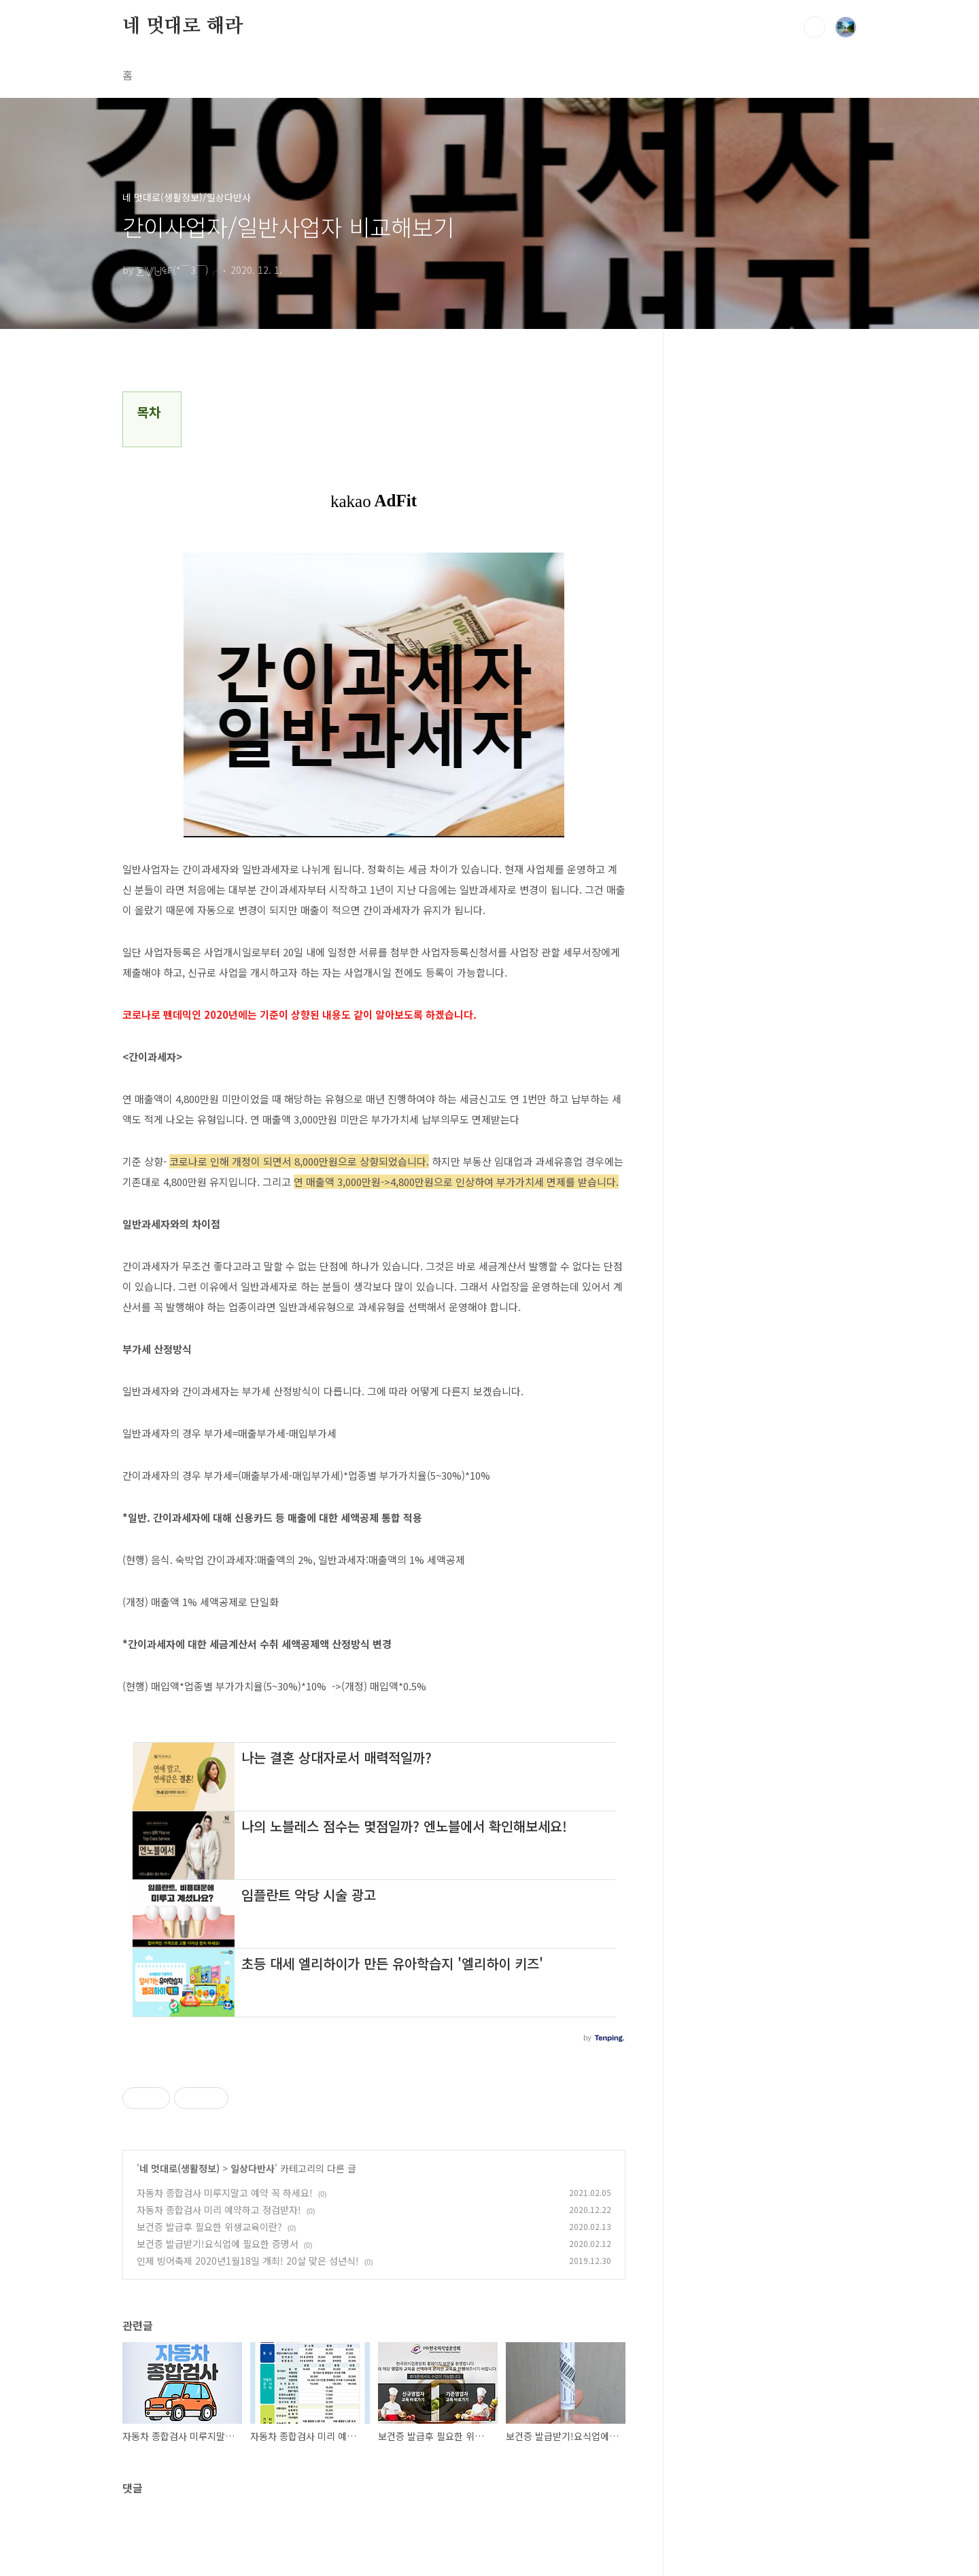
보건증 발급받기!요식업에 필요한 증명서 (217, 2243)
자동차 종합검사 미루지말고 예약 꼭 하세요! (225, 2192)
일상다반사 (252, 2168)
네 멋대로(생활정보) (179, 2168)
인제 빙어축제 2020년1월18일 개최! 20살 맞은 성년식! (248, 2260)
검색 (814, 27)
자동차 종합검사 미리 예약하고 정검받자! (219, 2209)
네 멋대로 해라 (182, 26)
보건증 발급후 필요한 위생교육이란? (209, 2226)
